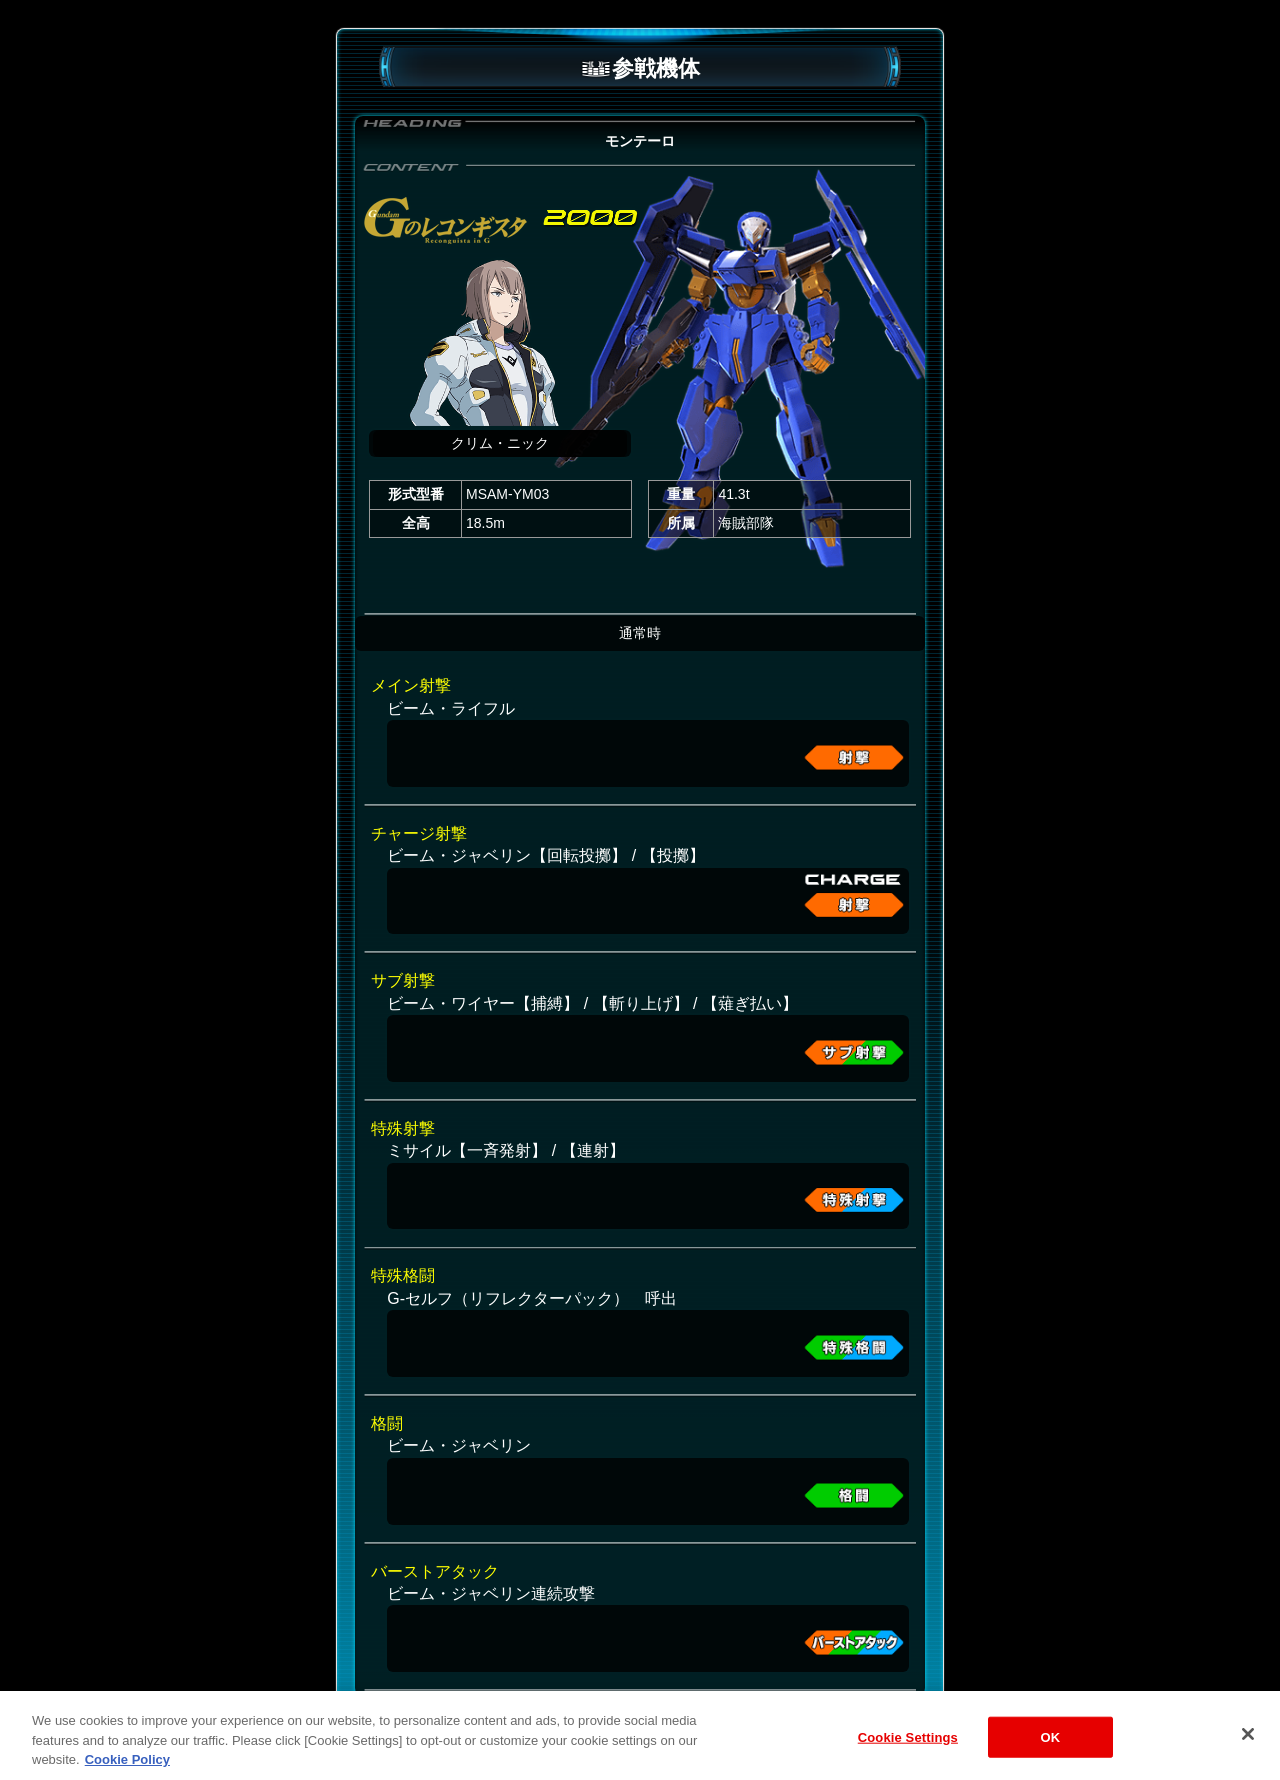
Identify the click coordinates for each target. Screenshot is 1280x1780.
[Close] (1248, 1755)
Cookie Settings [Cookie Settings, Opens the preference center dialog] (908, 1758)
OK (1050, 1758)
